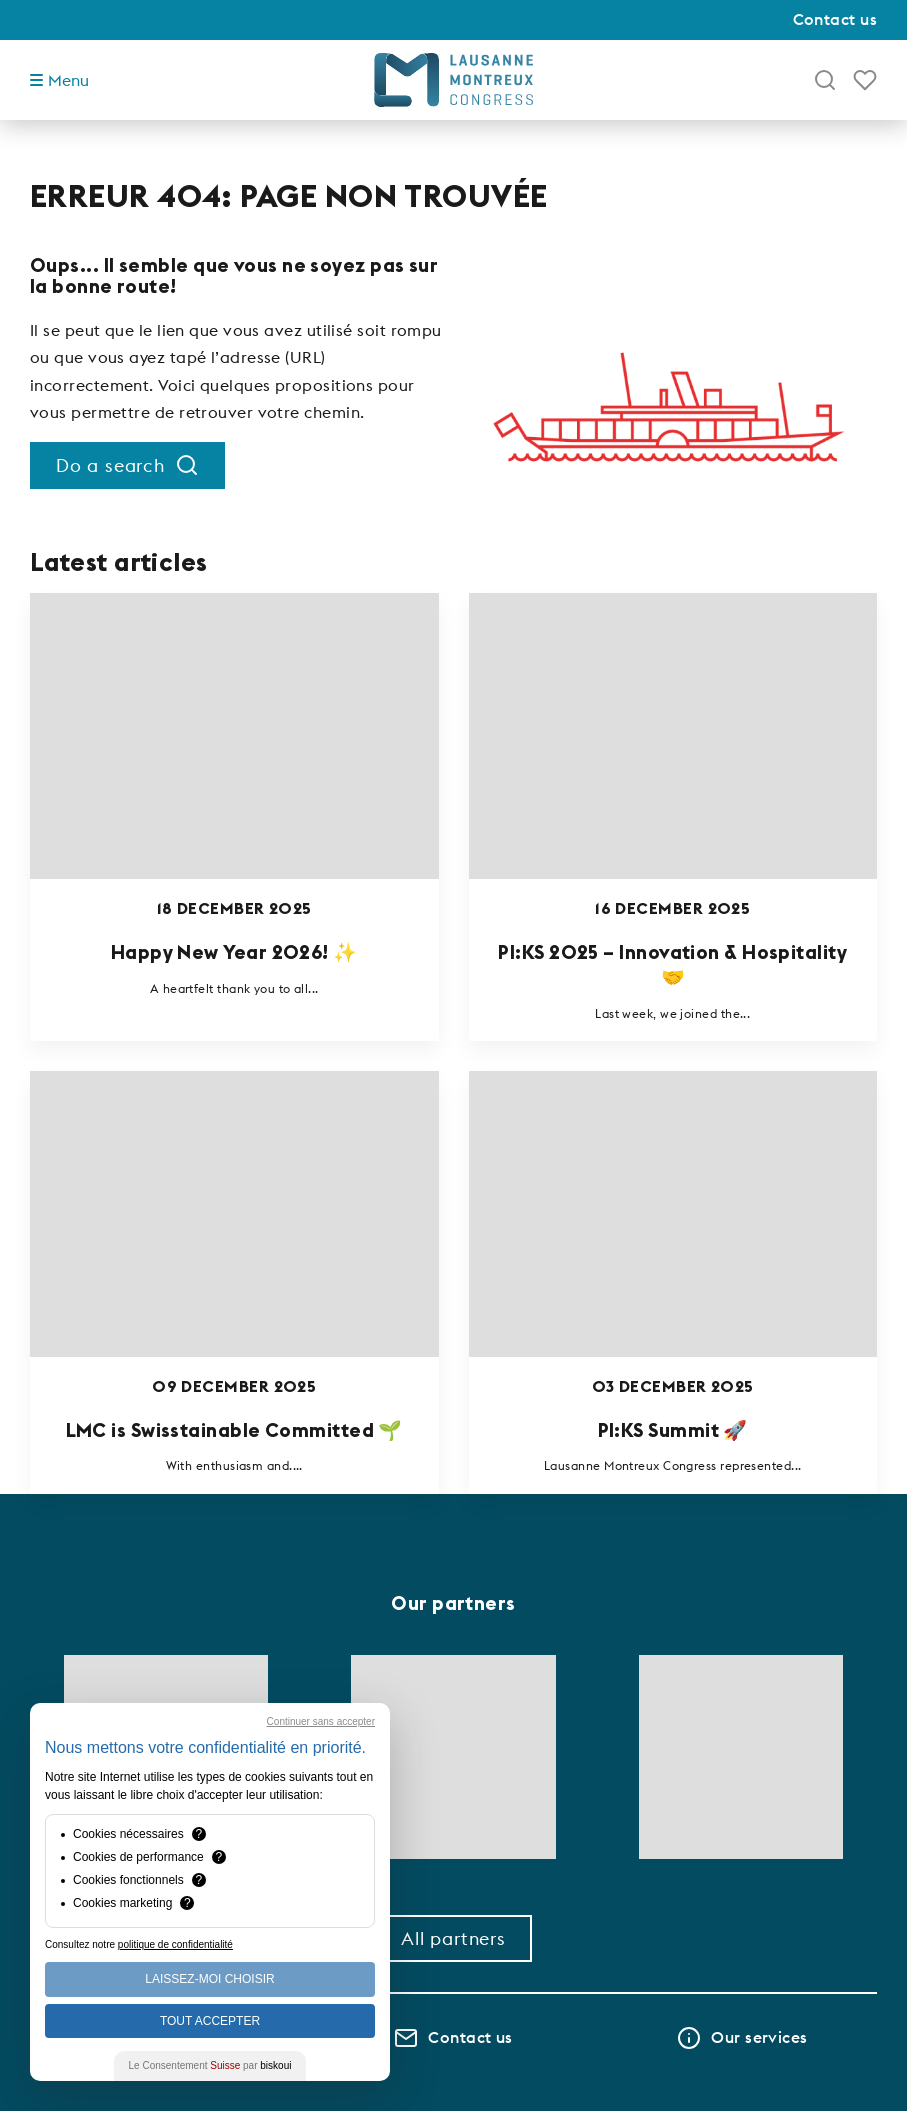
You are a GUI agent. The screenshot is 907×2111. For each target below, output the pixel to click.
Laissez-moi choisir (209, 1979)
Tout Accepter (210, 2021)
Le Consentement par (210, 2065)
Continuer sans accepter (321, 1721)
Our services (742, 2038)
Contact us (835, 19)
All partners (453, 1938)
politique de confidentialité (175, 1944)
